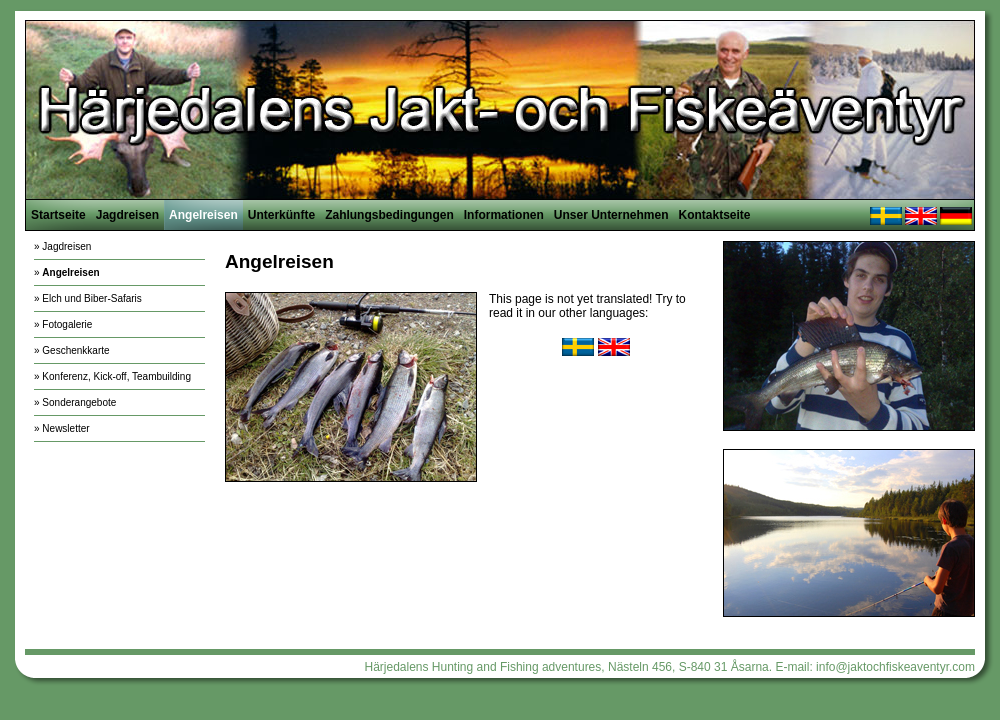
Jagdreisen (127, 215)
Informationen (504, 215)
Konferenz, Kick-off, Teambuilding (116, 376)
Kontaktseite (714, 215)
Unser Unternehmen (611, 215)
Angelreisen (203, 215)
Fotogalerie (67, 324)
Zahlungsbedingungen (389, 215)
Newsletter (65, 428)
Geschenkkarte (75, 350)
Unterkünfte (281, 215)
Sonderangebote (79, 402)
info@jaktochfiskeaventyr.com (895, 667)
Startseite (58, 215)
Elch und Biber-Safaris (92, 298)
